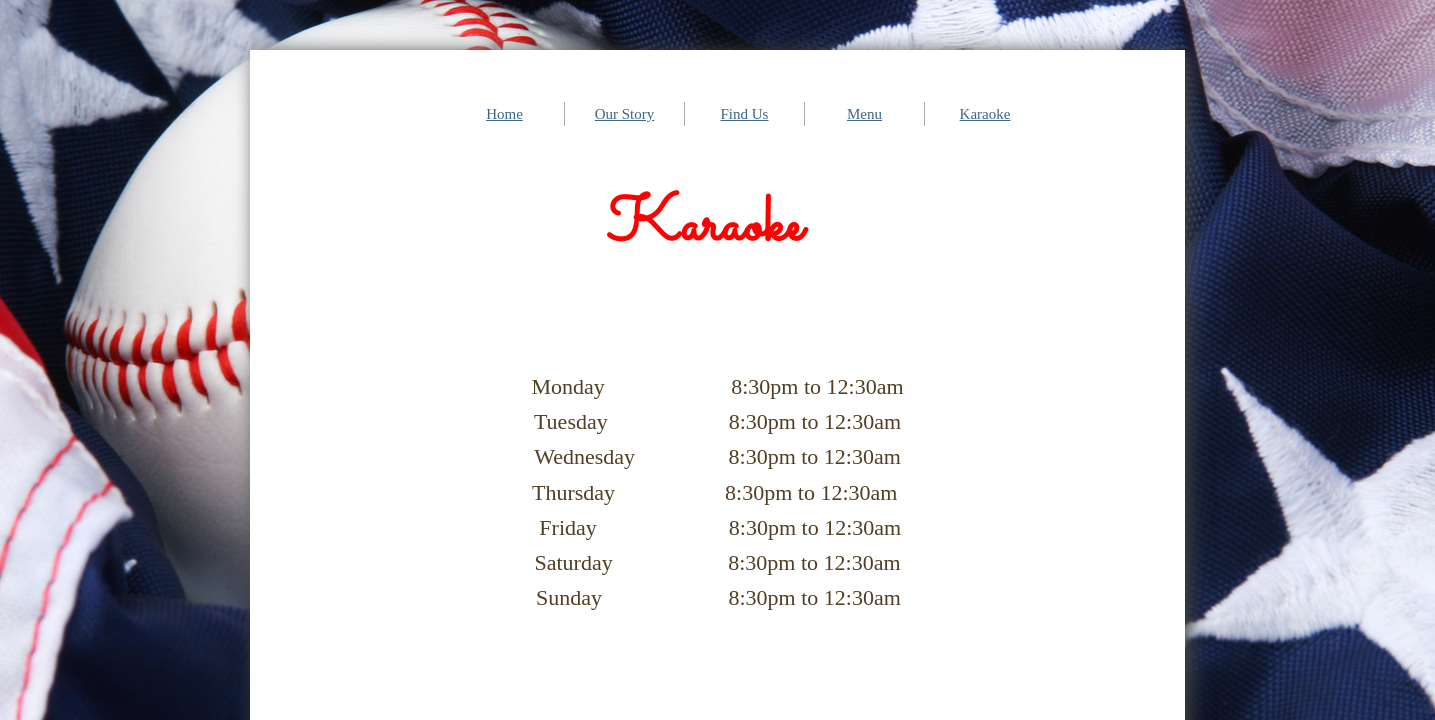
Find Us (745, 114)
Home (504, 114)
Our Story (625, 114)
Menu (864, 114)
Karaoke (985, 114)
